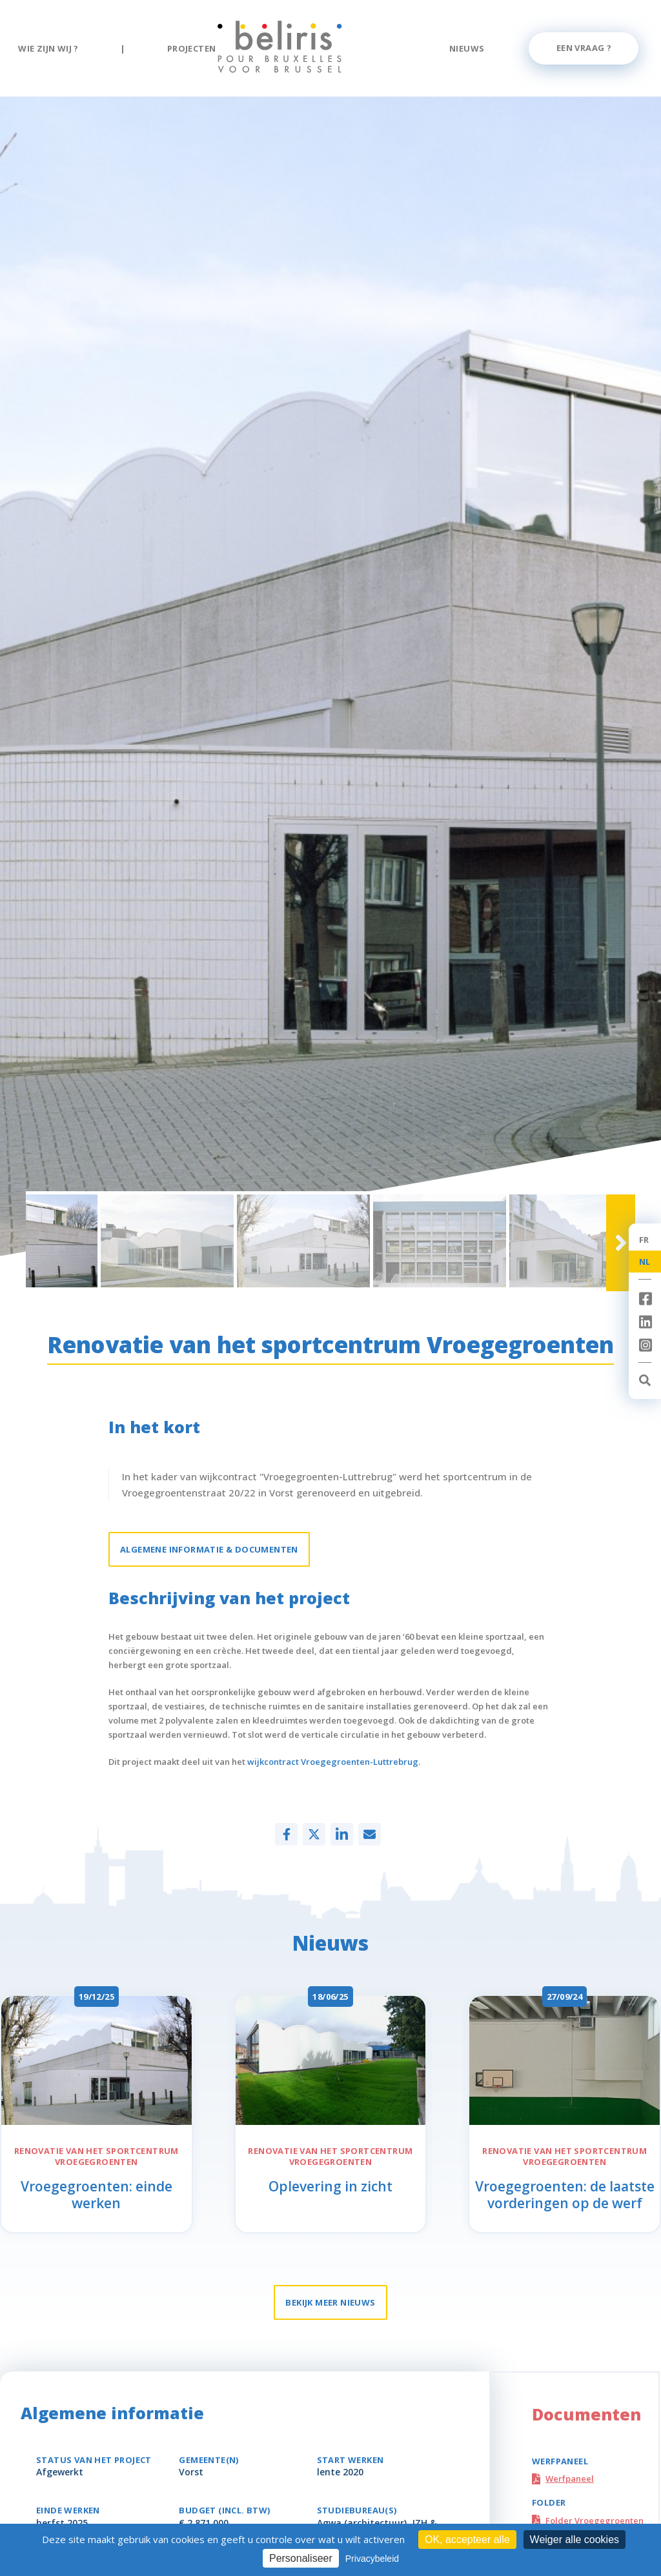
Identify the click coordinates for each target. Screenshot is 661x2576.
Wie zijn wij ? (48, 48)
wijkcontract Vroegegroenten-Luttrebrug (332, 1761)
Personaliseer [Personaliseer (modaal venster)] (300, 2558)
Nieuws (466, 48)
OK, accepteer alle (467, 2539)
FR (644, 1239)
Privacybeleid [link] (372, 2558)
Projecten (191, 48)
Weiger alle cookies (574, 2539)
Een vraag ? (583, 48)
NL (645, 1261)
